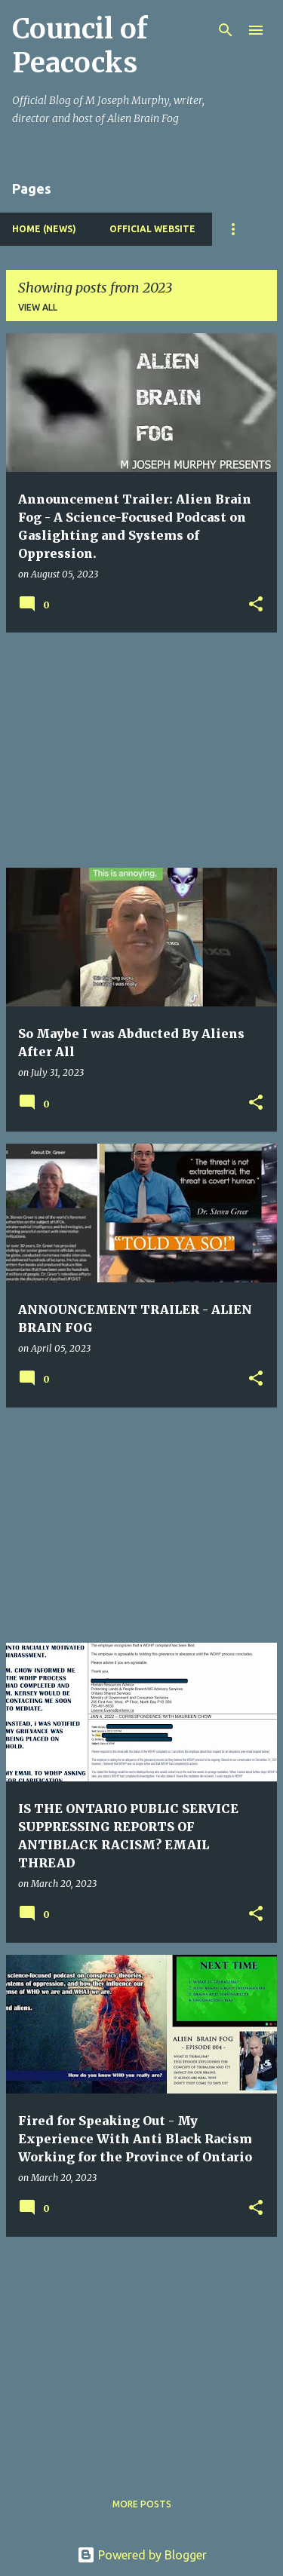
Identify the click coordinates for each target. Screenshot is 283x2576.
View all (37, 307)
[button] (256, 605)
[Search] (226, 30)
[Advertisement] (141, 750)
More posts (141, 2504)
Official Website (152, 229)
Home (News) (44, 229)
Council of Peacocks (79, 46)
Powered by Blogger (142, 2555)
